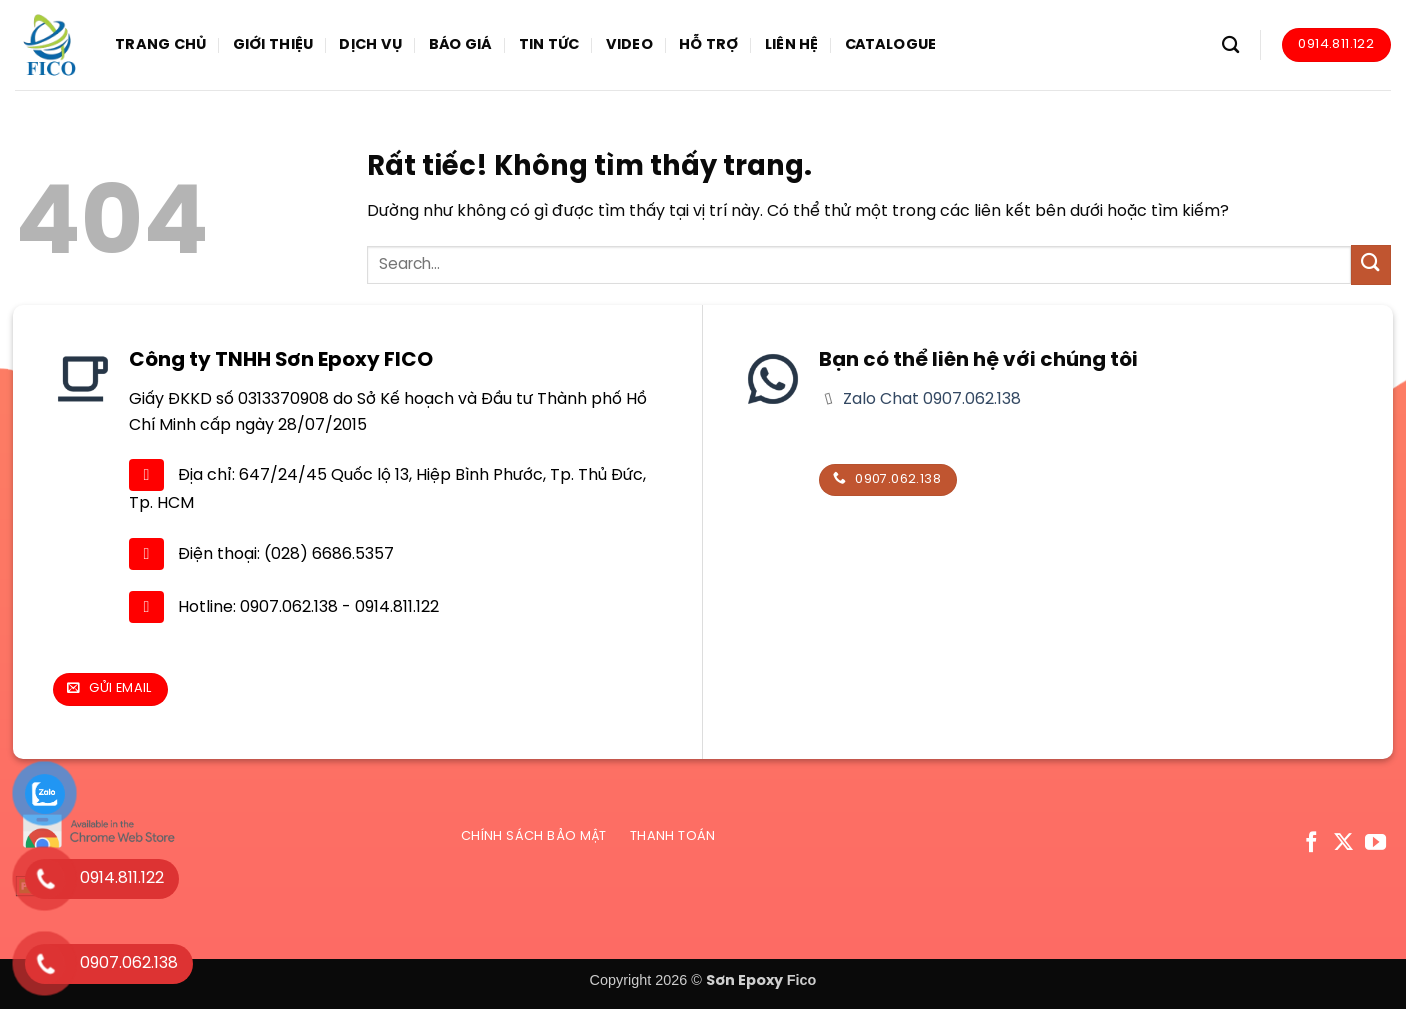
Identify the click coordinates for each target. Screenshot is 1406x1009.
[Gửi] (1371, 264)
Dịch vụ (370, 45)
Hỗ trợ (709, 45)
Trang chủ (161, 45)
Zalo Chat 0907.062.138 (930, 399)
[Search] (1230, 45)
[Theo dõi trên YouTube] (1375, 843)
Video (629, 45)
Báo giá (461, 45)
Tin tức (549, 45)
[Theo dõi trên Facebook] (1311, 843)
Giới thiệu (273, 45)
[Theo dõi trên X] (1343, 843)
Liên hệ (792, 45)
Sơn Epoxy (744, 981)
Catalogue (891, 45)
